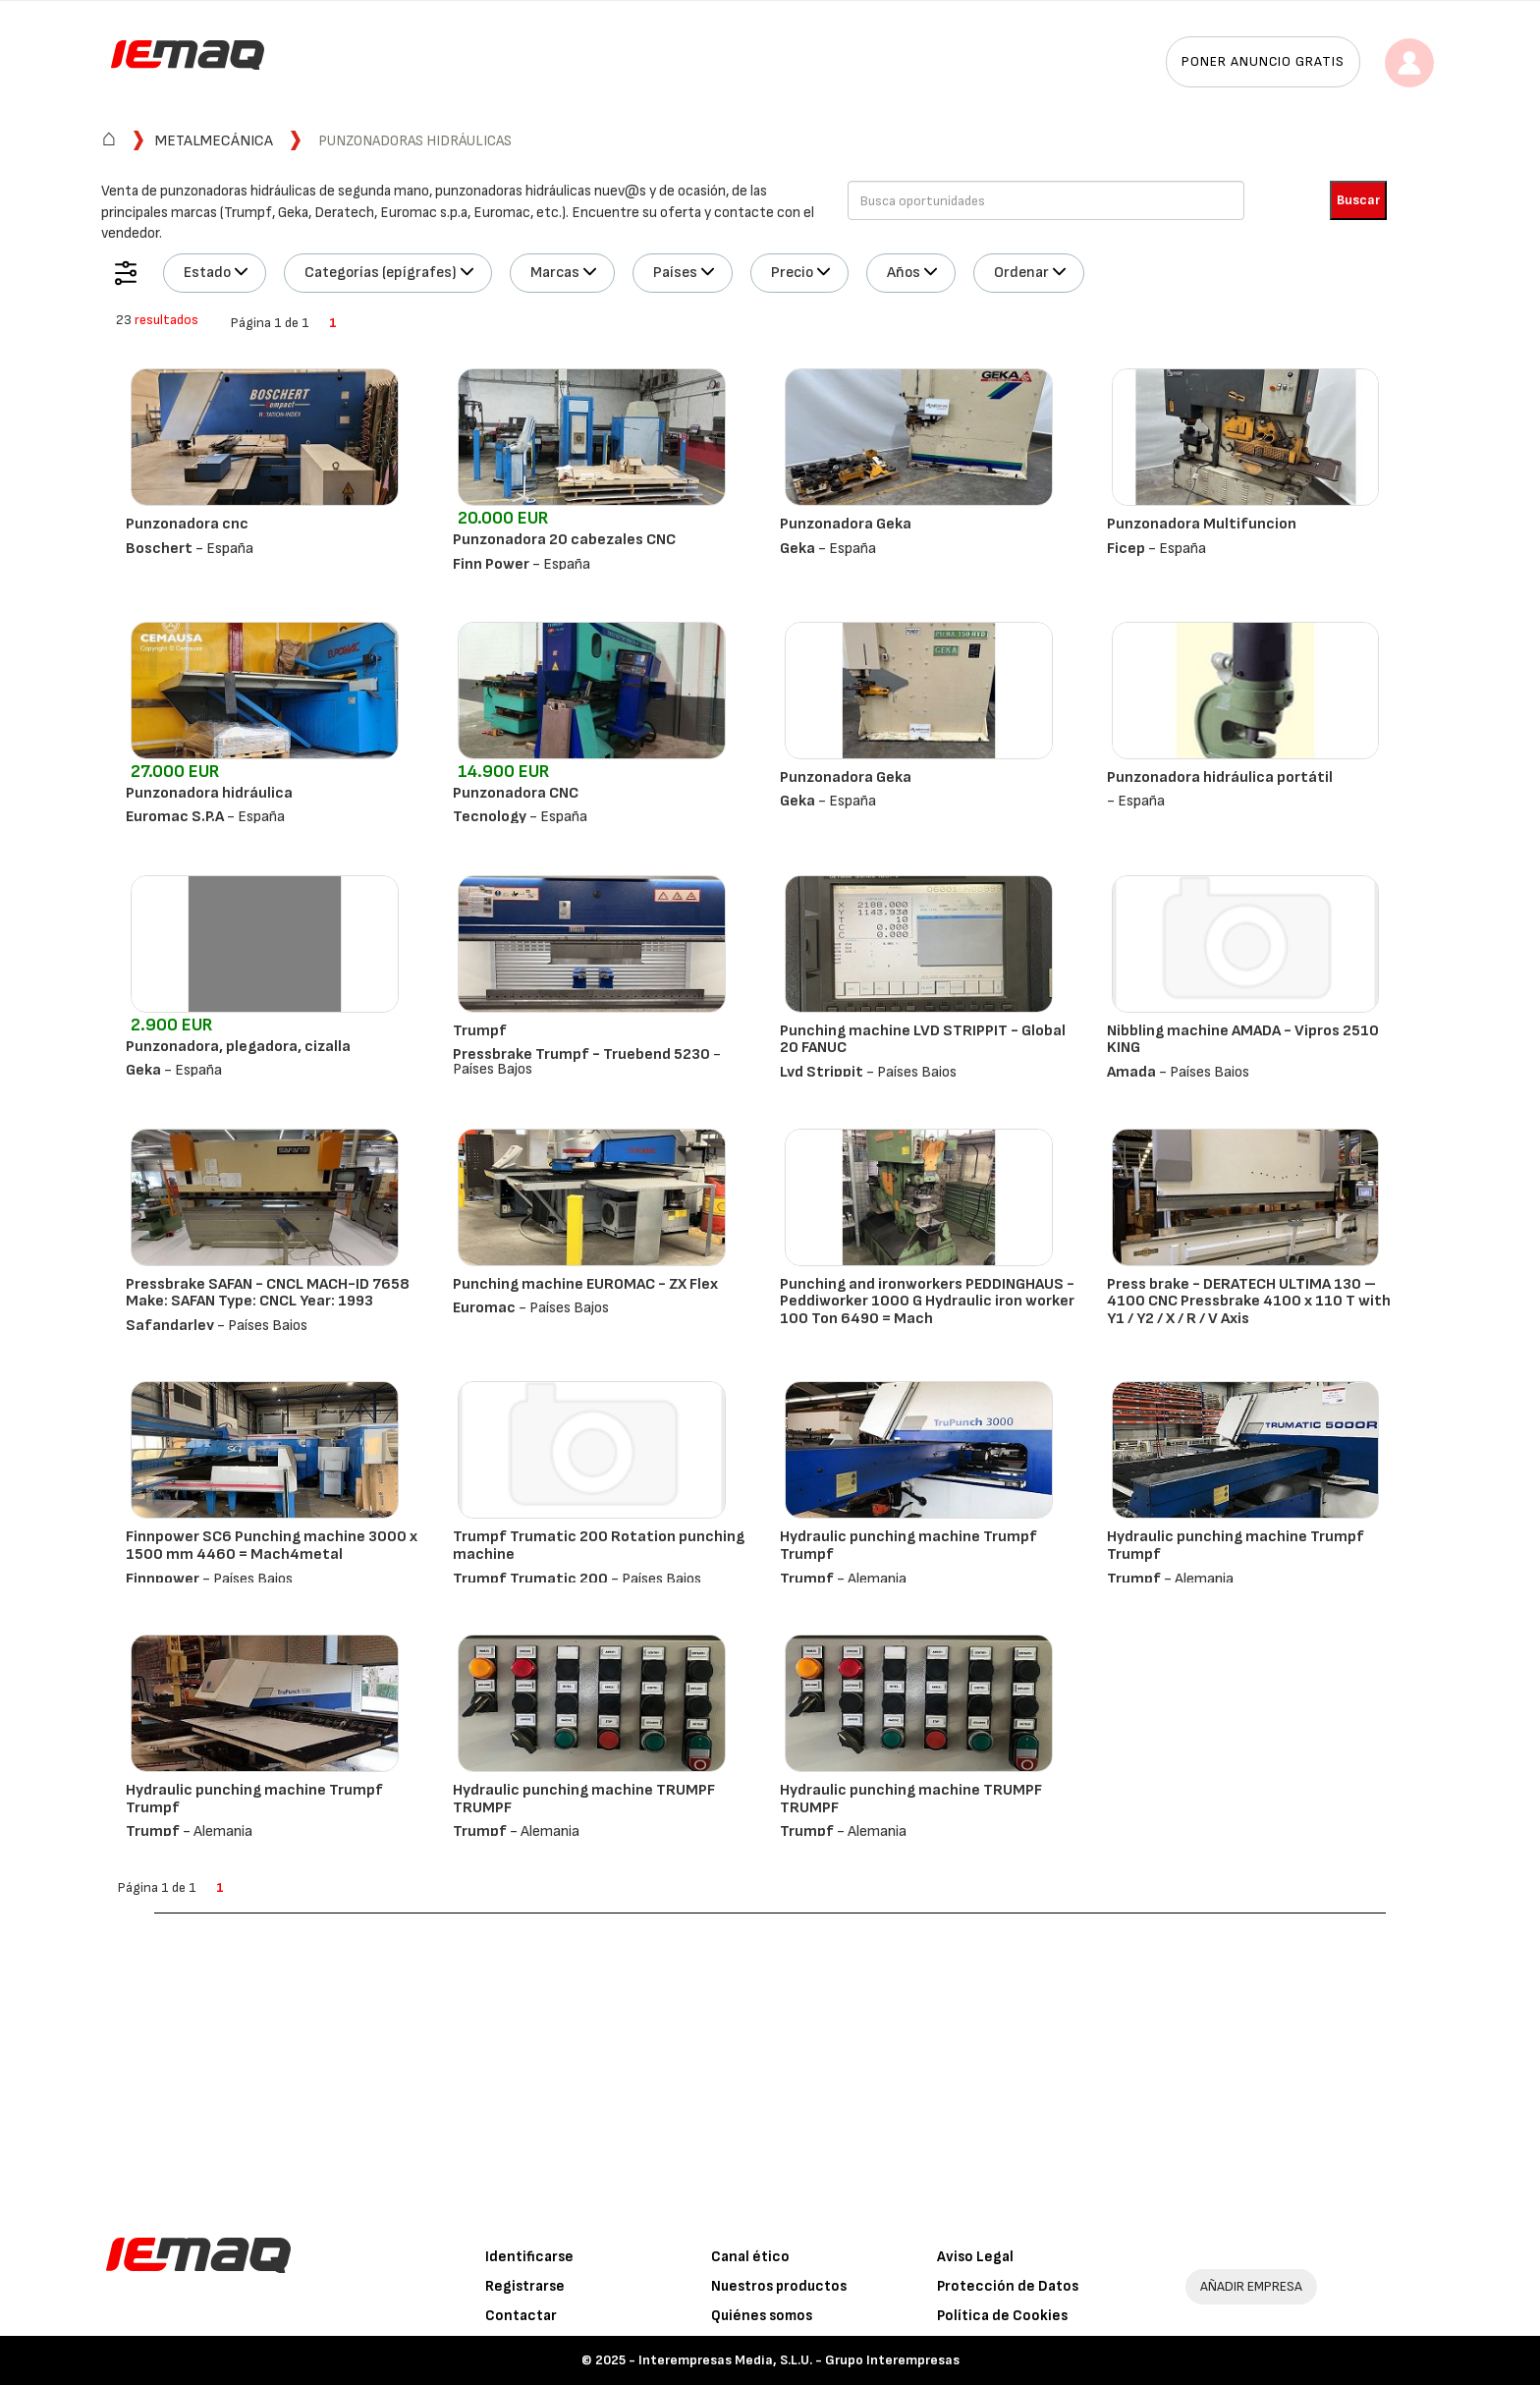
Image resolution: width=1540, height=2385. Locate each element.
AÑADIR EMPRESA (1251, 2286)
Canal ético (750, 2256)
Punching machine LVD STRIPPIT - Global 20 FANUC (923, 1040)
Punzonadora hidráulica (209, 793)
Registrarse (525, 2286)
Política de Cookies (1002, 2315)
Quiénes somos (761, 2315)
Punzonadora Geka (845, 524)
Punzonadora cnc (187, 524)
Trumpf (480, 1031)
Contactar (521, 2315)
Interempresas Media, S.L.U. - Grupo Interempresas (799, 2360)
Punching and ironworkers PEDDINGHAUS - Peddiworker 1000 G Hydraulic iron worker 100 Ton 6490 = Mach (927, 1301)
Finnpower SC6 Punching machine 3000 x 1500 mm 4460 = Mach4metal (271, 1545)
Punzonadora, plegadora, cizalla (238, 1046)
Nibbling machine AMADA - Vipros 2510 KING (1243, 1040)
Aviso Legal (975, 2256)
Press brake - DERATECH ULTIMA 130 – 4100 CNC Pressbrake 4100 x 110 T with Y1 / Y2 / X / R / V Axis (1249, 1301)
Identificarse (529, 2256)
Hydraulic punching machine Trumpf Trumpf (908, 1545)
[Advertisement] (770, 2060)
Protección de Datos (1007, 2286)
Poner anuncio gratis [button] (1263, 61)
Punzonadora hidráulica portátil (1220, 777)
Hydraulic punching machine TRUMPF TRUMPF (584, 1799)
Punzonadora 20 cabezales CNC (564, 539)
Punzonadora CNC (515, 793)
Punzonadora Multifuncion (1201, 524)
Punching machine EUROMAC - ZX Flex (585, 1284)
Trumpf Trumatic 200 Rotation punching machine (598, 1545)
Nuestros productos (779, 2286)
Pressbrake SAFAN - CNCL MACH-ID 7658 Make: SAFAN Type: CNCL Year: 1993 (268, 1293)
